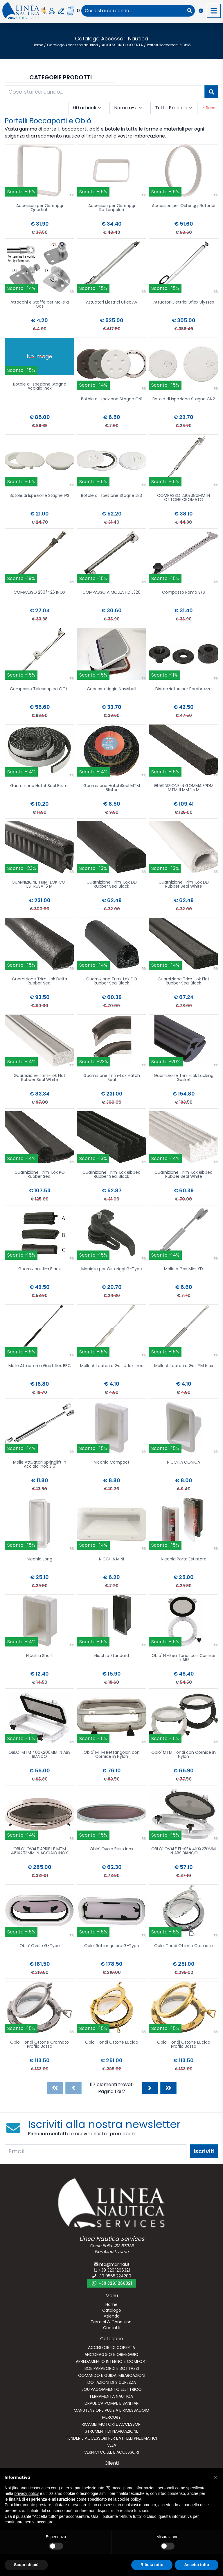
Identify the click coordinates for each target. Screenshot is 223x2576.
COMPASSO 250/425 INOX (40, 592)
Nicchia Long (39, 1559)
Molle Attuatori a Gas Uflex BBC (39, 1366)
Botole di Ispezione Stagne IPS (39, 495)
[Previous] (73, 2088)
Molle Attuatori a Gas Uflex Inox (111, 1366)
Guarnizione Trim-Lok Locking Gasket (183, 1077)
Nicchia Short (39, 1655)
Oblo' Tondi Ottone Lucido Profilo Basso (183, 2044)
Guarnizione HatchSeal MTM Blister (111, 788)
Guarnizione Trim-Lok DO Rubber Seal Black (111, 981)
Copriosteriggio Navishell (111, 689)
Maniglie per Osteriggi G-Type (111, 1269)
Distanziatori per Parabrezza (183, 689)
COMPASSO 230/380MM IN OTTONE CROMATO (183, 497)
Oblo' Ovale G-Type (39, 1946)
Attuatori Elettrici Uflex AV (111, 302)
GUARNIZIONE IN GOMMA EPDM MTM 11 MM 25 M (183, 788)
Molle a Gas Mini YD (183, 1269)
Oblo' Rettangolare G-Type (111, 1946)
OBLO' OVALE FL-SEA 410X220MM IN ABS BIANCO (183, 1851)
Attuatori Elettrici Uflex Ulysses (183, 302)
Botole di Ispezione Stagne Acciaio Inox (39, 386)
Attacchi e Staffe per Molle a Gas (39, 304)
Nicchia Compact (112, 1462)
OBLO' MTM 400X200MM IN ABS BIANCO (39, 1754)
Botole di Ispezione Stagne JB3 (111, 495)
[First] (55, 2088)
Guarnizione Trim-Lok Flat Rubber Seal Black (183, 981)
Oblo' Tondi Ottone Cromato (183, 1946)
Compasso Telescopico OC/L (39, 689)
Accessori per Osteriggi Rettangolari (111, 208)
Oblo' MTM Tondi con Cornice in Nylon (183, 1754)
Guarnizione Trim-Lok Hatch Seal (111, 1077)
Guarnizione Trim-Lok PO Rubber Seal (40, 1174)
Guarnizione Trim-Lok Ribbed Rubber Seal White (183, 1174)
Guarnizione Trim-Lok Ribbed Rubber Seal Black (111, 1174)
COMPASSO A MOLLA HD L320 (111, 592)
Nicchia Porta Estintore (183, 1559)
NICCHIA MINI (111, 1559)
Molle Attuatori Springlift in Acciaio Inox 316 (39, 1464)
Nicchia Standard (111, 1655)
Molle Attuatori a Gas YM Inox (183, 1366)
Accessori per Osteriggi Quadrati (39, 208)
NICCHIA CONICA (183, 1462)
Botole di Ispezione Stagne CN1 (111, 399)
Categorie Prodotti (60, 77)
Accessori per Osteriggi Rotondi (183, 206)
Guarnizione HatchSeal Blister (39, 786)
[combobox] (132, 11)
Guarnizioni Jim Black (39, 1269)
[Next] (150, 2088)
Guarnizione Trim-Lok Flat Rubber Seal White (39, 1077)
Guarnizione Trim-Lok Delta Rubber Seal (39, 981)
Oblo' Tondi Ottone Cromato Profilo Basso (39, 2044)
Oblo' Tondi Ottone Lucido (111, 2042)
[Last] (168, 2088)
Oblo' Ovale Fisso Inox (111, 1849)
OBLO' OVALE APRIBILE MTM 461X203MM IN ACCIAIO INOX (39, 1851)
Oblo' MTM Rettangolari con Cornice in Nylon (112, 1754)
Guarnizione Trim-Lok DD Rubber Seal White (184, 884)
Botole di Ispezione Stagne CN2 (183, 399)
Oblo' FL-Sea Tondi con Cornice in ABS (183, 1657)
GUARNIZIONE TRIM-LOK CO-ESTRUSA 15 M (40, 884)
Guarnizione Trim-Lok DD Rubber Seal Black (112, 884)
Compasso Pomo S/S (183, 592)
